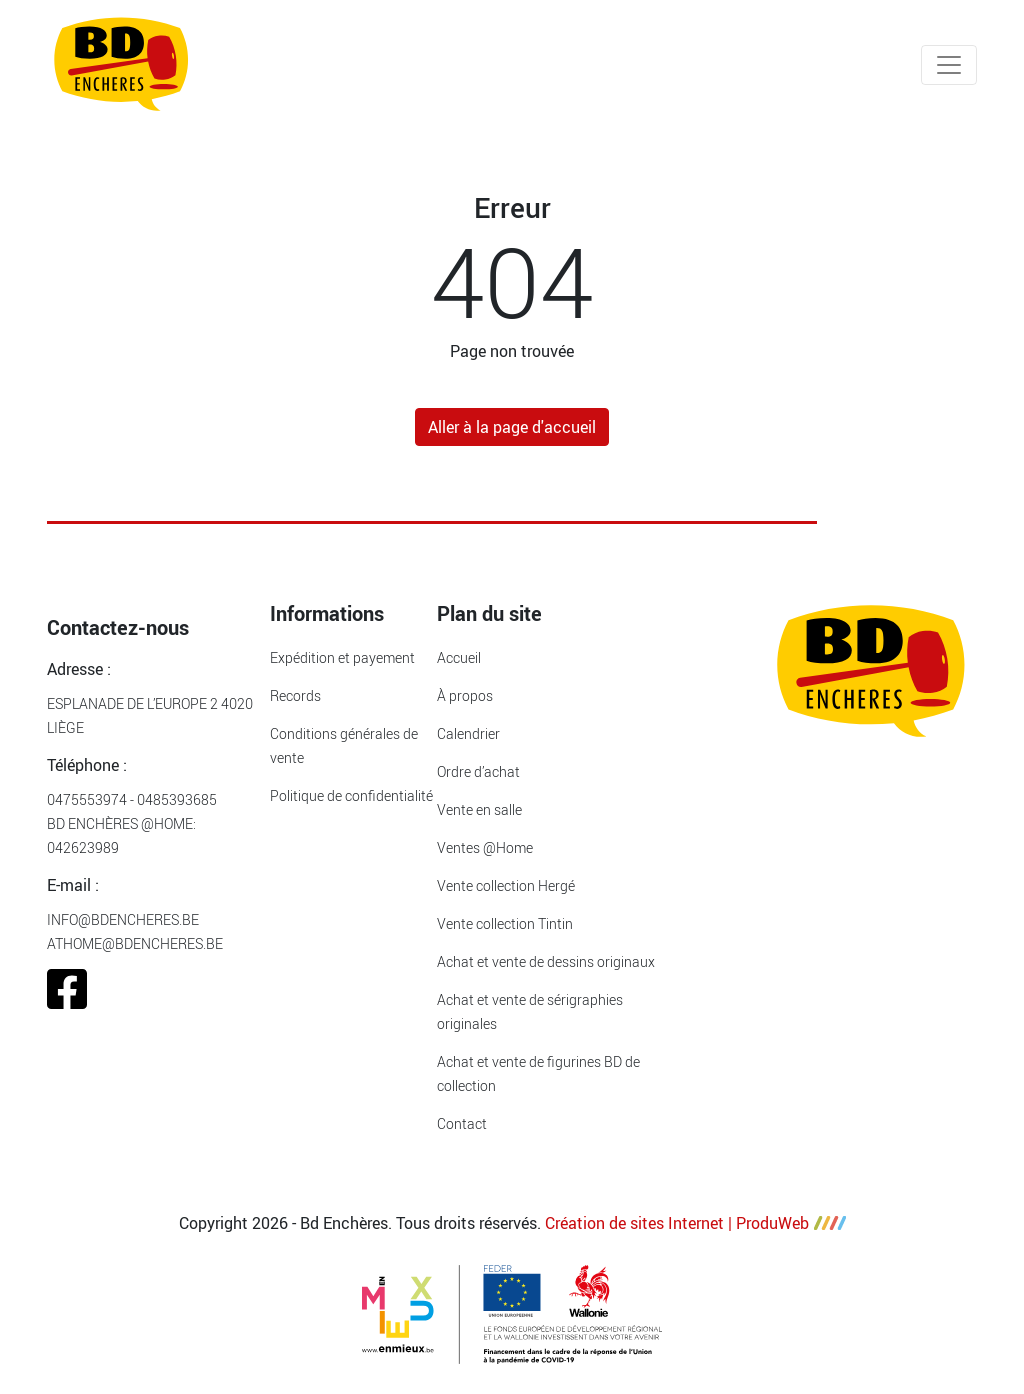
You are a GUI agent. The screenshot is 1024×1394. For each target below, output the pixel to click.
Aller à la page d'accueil (512, 427)
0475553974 (87, 799)
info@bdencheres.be (123, 919)
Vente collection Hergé (506, 885)
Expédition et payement (342, 657)
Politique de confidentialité (351, 795)
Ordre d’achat (478, 771)
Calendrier (468, 733)
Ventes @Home (485, 847)
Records (295, 695)
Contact (462, 1123)
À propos (465, 695)
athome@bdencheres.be (135, 943)
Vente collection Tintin (505, 923)
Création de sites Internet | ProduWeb (695, 1223)
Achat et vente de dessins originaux (546, 961)
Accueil (459, 657)
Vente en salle (479, 809)
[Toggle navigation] (949, 65)
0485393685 (177, 799)
